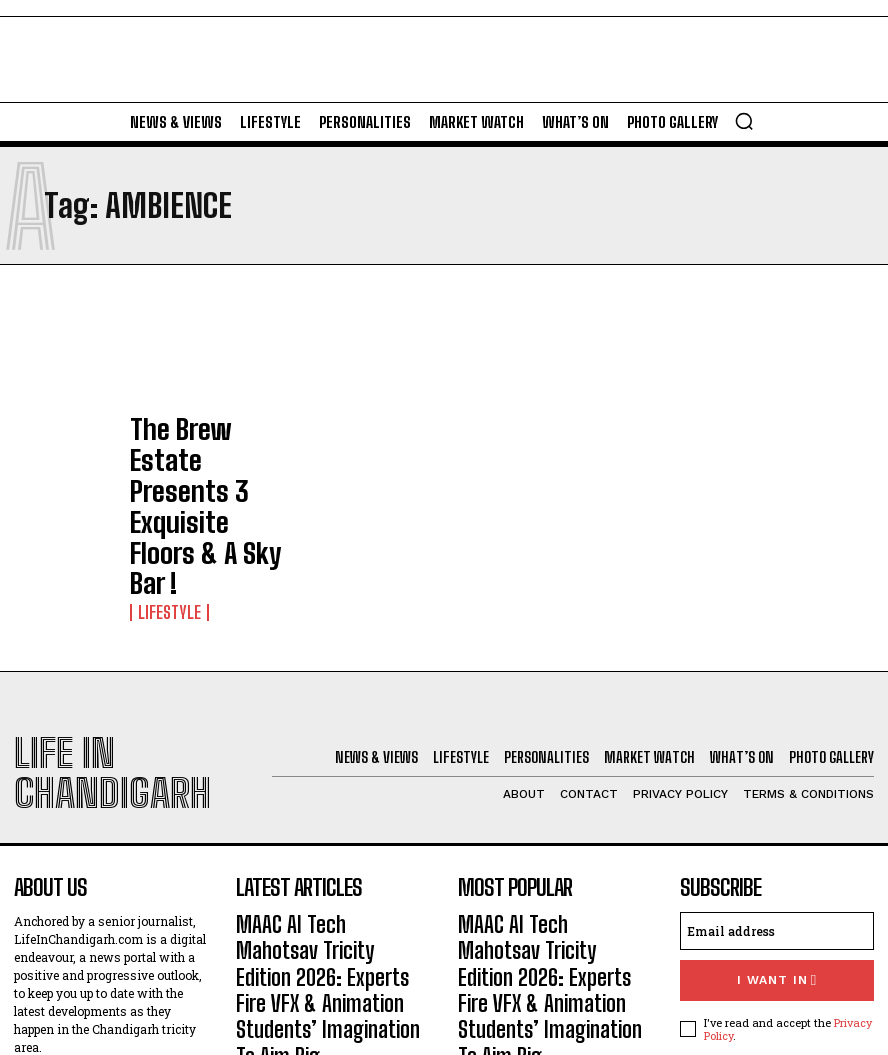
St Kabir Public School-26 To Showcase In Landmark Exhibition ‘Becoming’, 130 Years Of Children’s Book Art (325, 866)
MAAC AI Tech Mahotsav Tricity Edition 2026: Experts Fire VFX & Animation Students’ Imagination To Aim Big (332, 779)
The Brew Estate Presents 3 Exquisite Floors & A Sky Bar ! (198, 448)
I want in (776, 806)
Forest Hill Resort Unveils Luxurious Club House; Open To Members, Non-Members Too (330, 943)
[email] (777, 760)
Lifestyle (162, 487)
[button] (744, 121)
